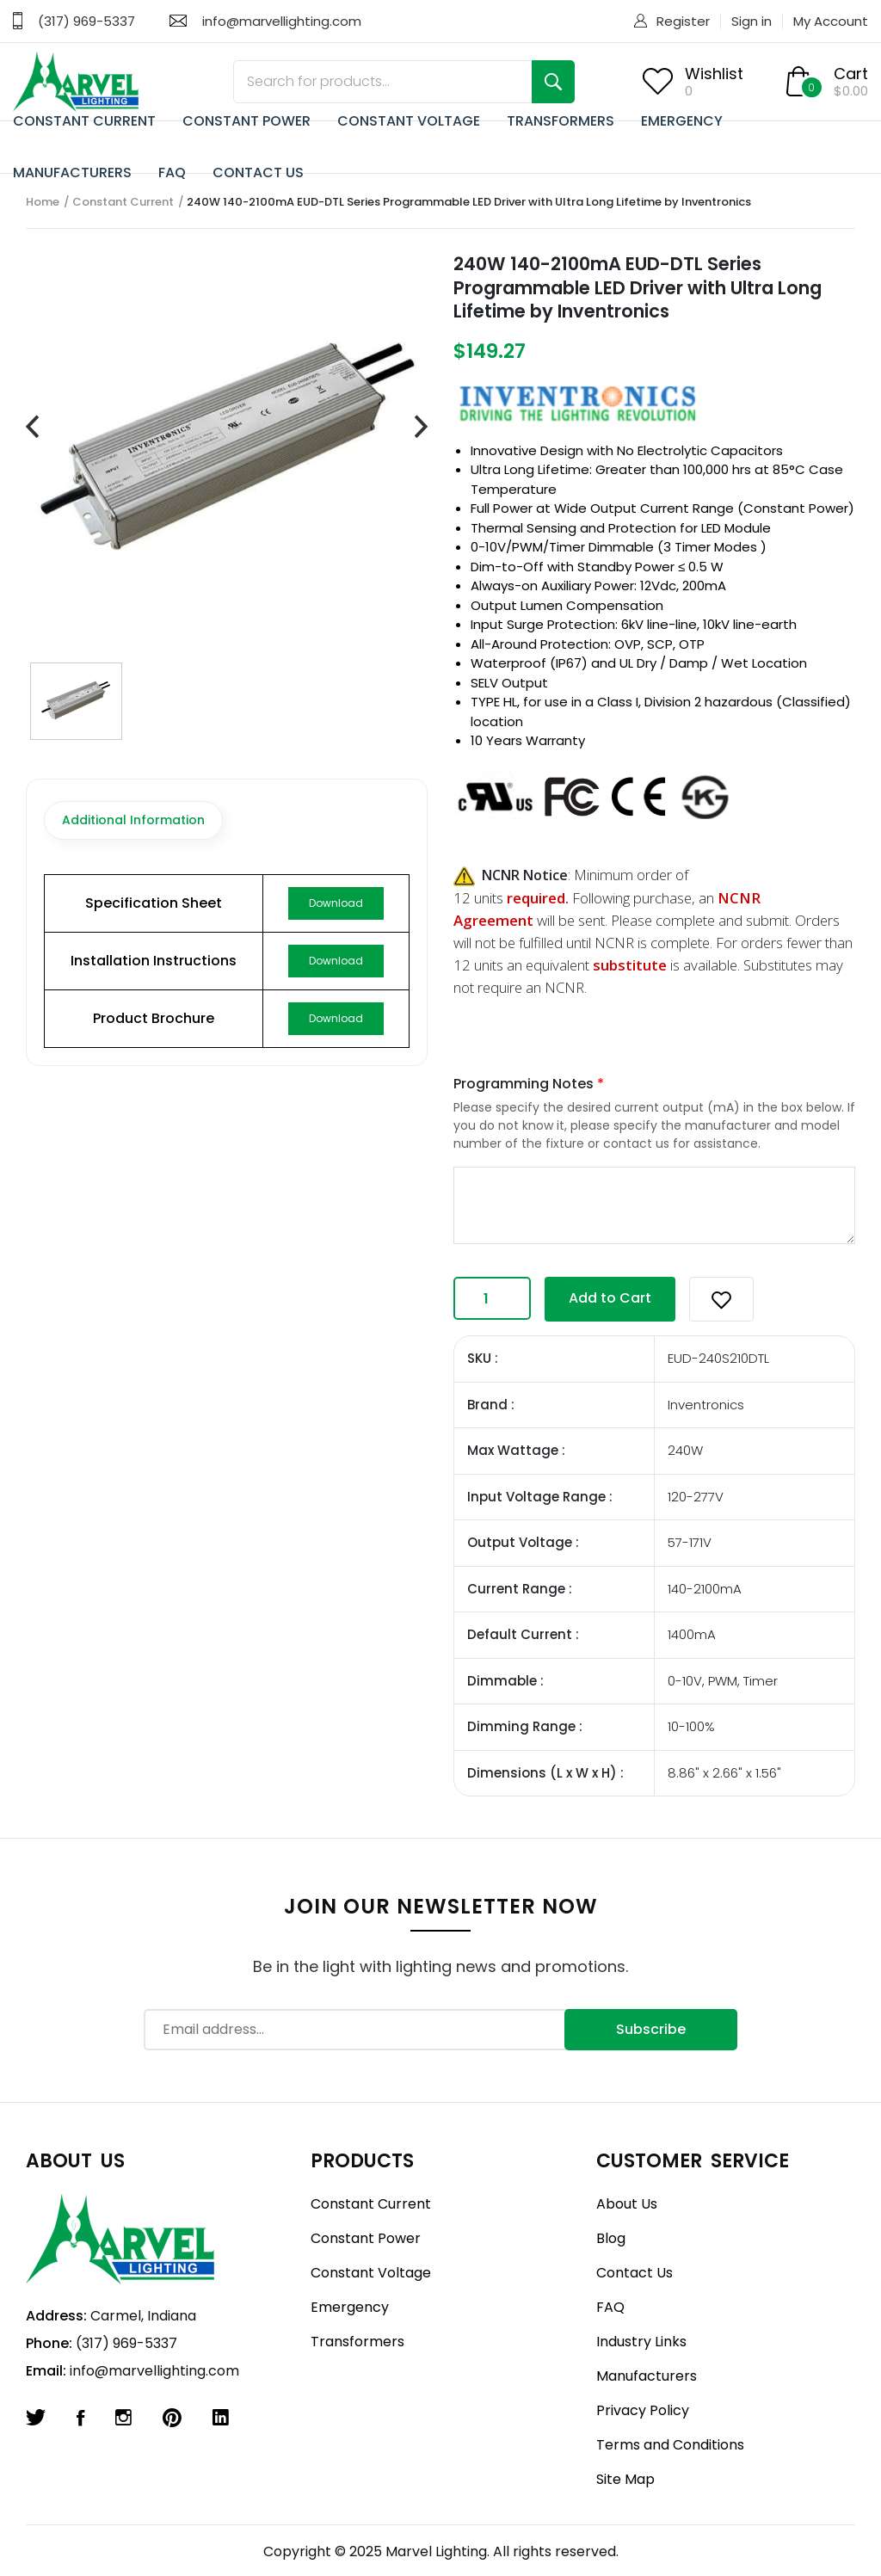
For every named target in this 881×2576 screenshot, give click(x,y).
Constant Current (123, 202)
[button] (721, 1299)
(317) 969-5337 (86, 21)
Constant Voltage (371, 2273)
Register (683, 21)
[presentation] (32, 427)
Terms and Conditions (670, 2445)
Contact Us (634, 2273)
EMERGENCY (682, 121)
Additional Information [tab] (133, 820)
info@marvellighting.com (281, 21)
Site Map (625, 2479)
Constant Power (366, 2238)
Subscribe (651, 2029)
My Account (830, 21)
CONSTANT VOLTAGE (408, 121)
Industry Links (641, 2341)
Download (336, 903)
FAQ (172, 172)
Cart (851, 73)
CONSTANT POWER (246, 121)
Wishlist (714, 73)
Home (42, 202)
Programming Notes (528, 1084)
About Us (626, 2204)
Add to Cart (610, 1298)
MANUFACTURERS (72, 172)
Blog (610, 2238)
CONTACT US (258, 172)
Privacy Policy (642, 2410)
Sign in (751, 21)
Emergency (350, 2307)
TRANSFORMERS (560, 121)
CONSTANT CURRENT (84, 121)
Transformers (357, 2341)
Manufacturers (646, 2376)
